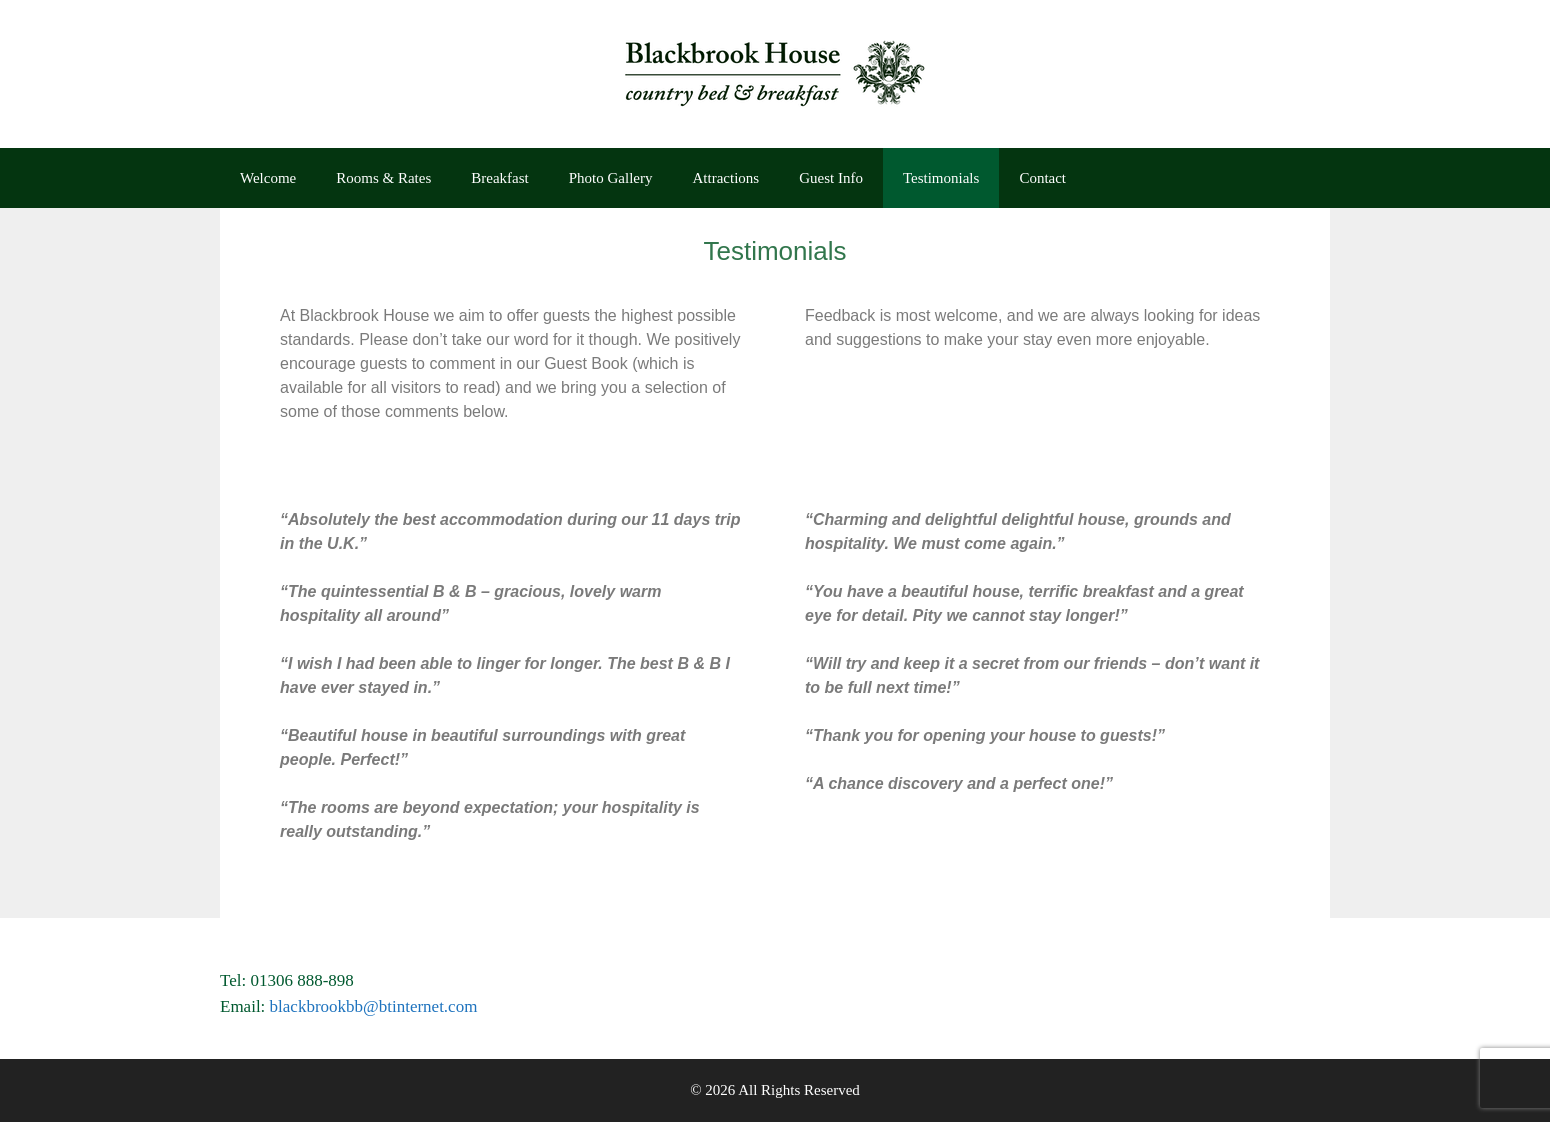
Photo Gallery (611, 178)
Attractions (726, 178)
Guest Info (831, 178)
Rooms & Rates (383, 178)
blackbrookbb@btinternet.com (374, 1006)
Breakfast (499, 178)
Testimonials (941, 178)
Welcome (268, 178)
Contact (1042, 178)
